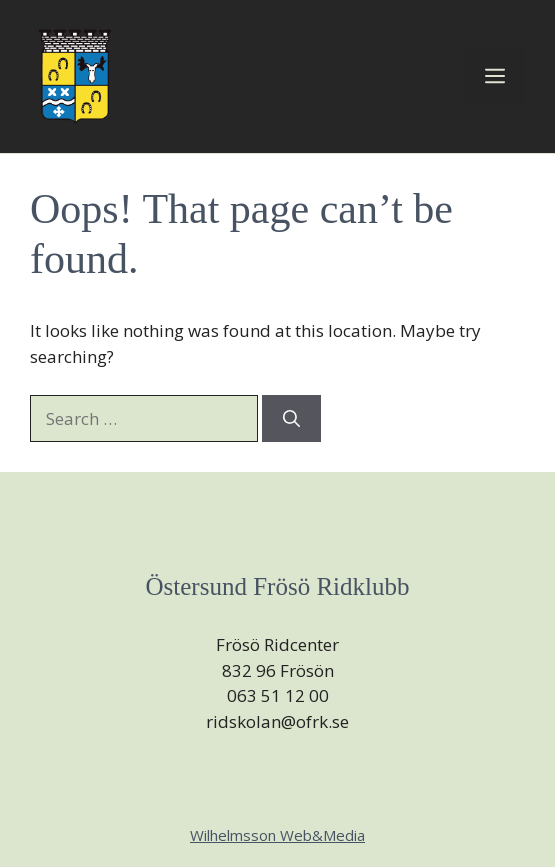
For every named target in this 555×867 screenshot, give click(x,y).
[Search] (291, 419)
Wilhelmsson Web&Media (277, 835)
